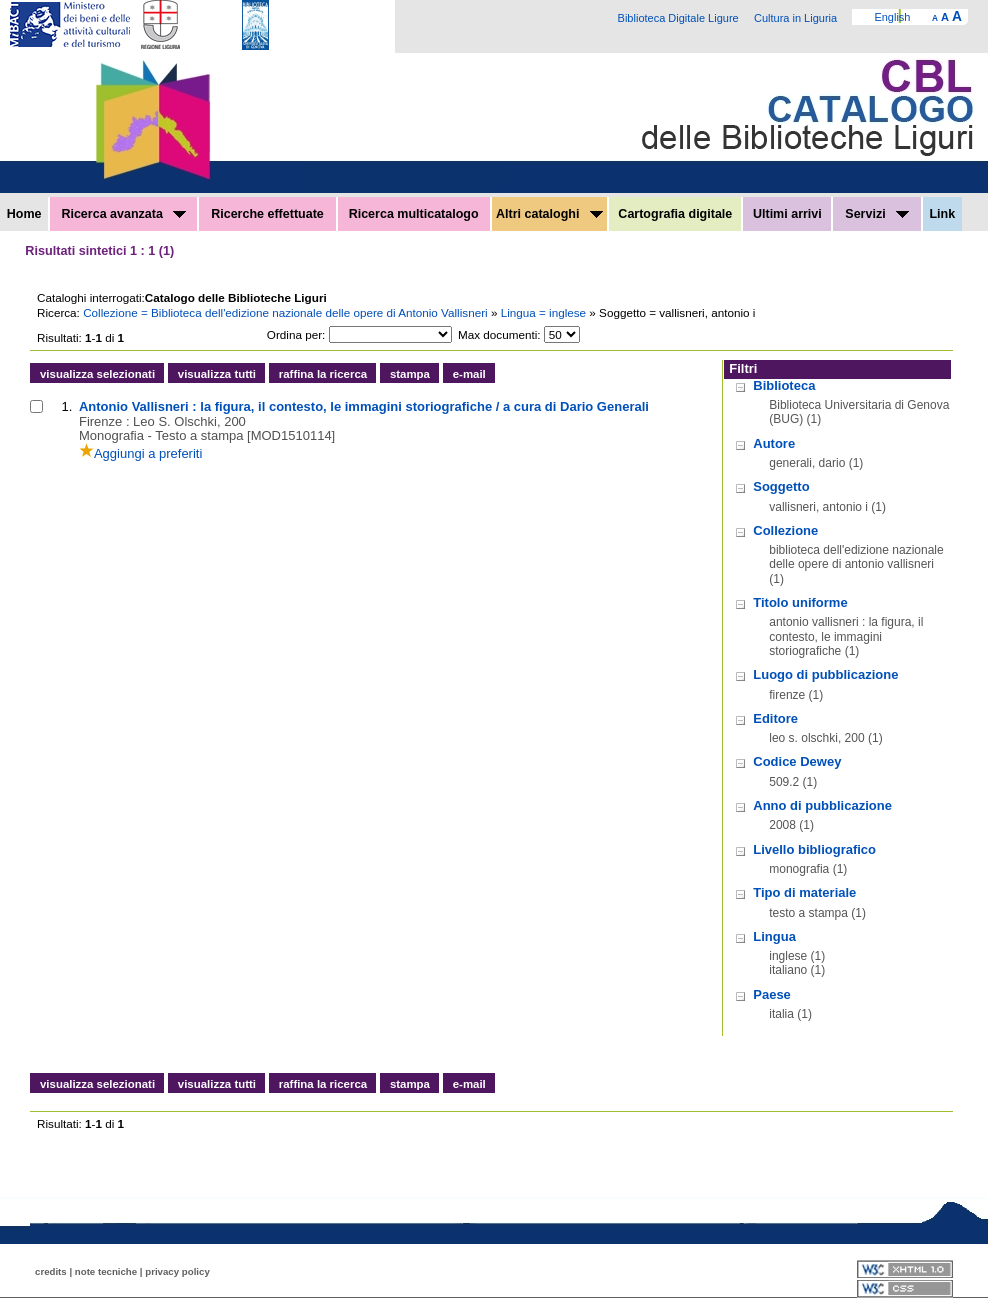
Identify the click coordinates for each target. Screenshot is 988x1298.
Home (24, 214)
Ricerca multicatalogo (414, 214)
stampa (410, 374)
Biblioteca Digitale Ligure (678, 18)
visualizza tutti (217, 374)
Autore (774, 443)
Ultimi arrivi (787, 214)
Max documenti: (499, 334)
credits (51, 1271)
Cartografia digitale (675, 214)
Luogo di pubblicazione (825, 674)
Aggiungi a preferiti (140, 453)
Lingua (774, 936)
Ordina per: (296, 334)
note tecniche (106, 1271)
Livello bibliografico (814, 849)
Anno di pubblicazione (822, 805)
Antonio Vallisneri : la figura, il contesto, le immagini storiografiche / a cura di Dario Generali (364, 406)
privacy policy (177, 1271)
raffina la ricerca (323, 374)
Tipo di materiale (804, 892)
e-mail (469, 374)
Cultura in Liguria (795, 18)
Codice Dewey (797, 761)
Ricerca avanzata (123, 214)
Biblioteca (784, 385)
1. (67, 406)
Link (942, 214)
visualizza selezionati (97, 374)
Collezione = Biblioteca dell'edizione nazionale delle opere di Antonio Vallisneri (287, 312)
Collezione (785, 530)
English (892, 17)
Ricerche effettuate (267, 214)
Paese (772, 994)
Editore (775, 718)
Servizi (877, 214)
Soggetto (781, 486)
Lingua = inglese (545, 312)
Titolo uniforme (800, 602)
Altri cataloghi (549, 214)
